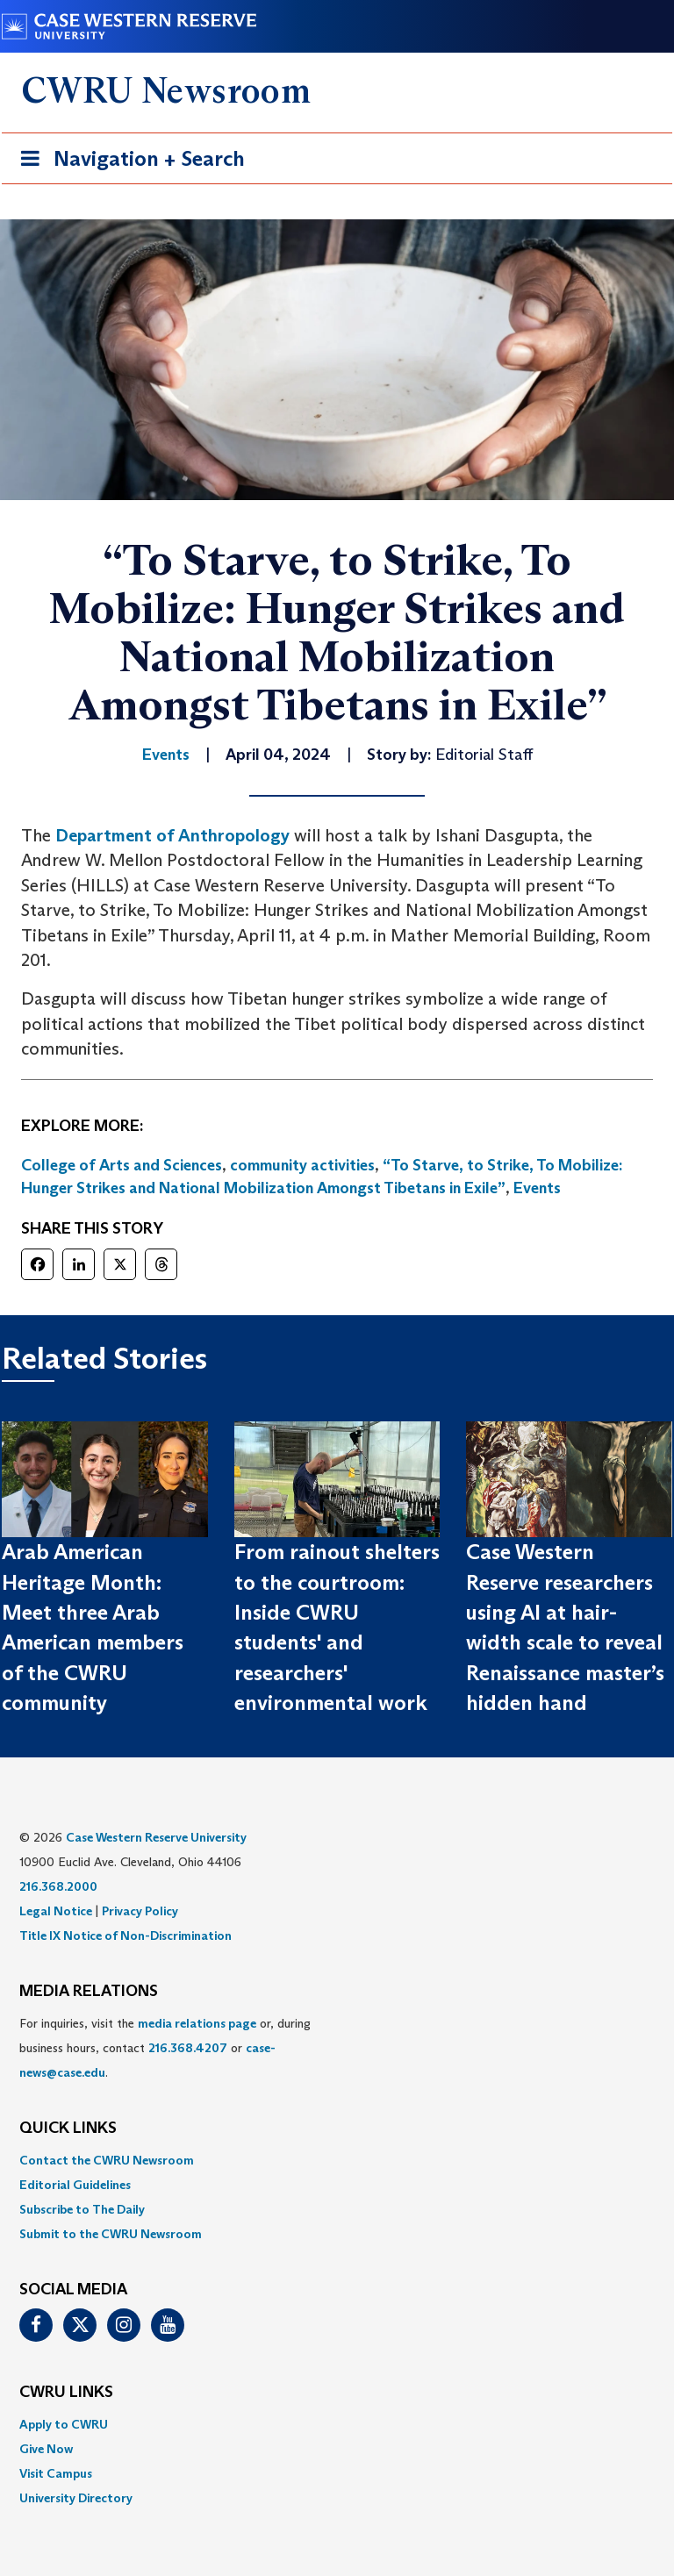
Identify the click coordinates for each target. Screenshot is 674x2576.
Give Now (46, 2449)
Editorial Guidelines (75, 2185)
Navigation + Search (127, 161)
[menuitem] (337, 2160)
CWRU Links (66, 2392)
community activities (302, 1165)
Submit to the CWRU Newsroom (110, 2234)
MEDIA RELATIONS (88, 1991)
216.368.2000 (58, 1886)
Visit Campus (55, 2473)
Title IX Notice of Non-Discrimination (125, 1935)
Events (537, 1188)
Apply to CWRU (63, 2424)
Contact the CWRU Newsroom (106, 2160)
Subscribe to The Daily (82, 2209)
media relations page (197, 2023)
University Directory (76, 2498)
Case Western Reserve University (156, 1837)
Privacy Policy (140, 1911)
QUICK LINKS (68, 2128)
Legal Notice (55, 1911)
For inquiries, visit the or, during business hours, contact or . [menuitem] (165, 2047)
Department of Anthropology (172, 835)
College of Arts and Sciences (121, 1165)
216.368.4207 (187, 2048)
